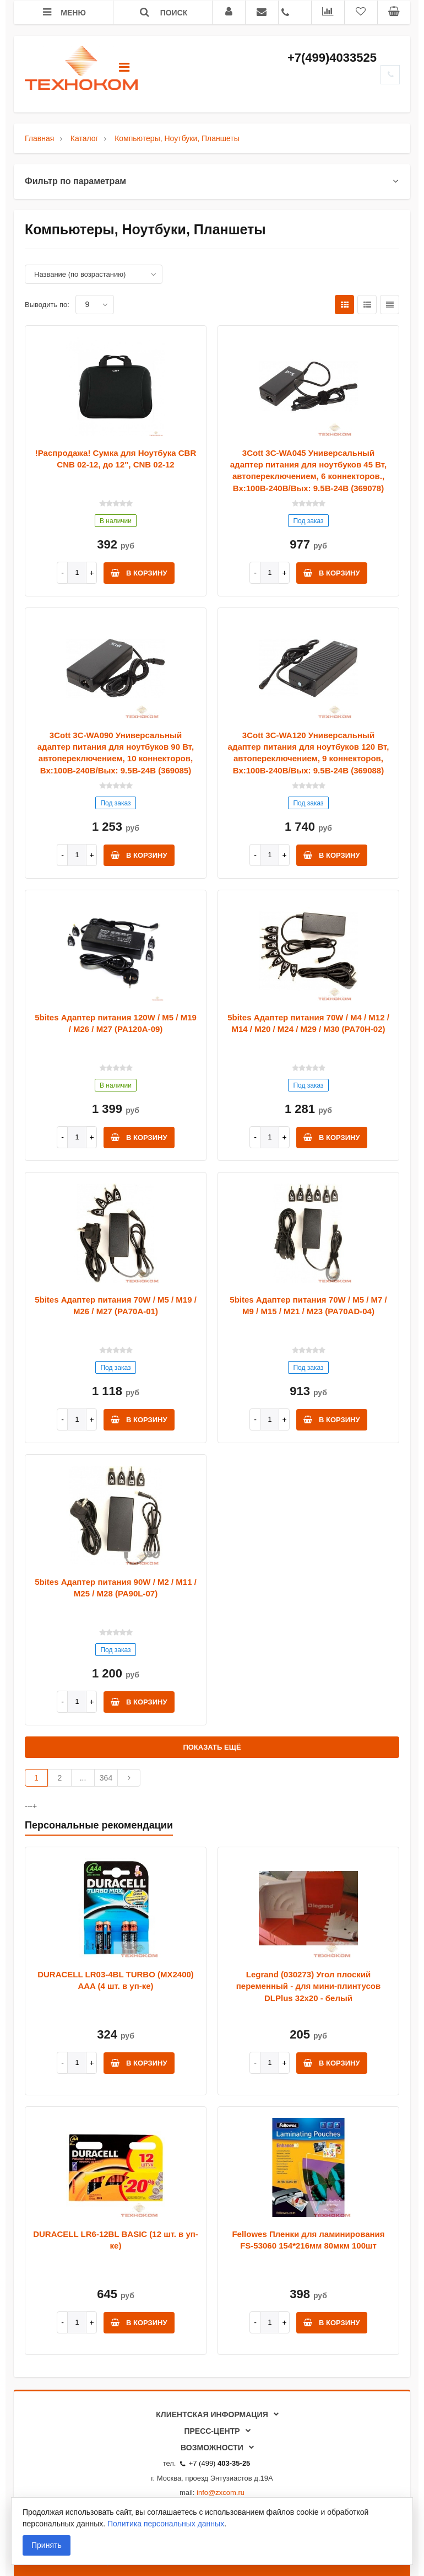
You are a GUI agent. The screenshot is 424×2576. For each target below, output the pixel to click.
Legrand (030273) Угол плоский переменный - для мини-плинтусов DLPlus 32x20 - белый (308, 1986)
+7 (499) (215, 2463)
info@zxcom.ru (220, 2492)
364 (106, 1777)
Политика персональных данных (165, 2523)
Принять (46, 2545)
